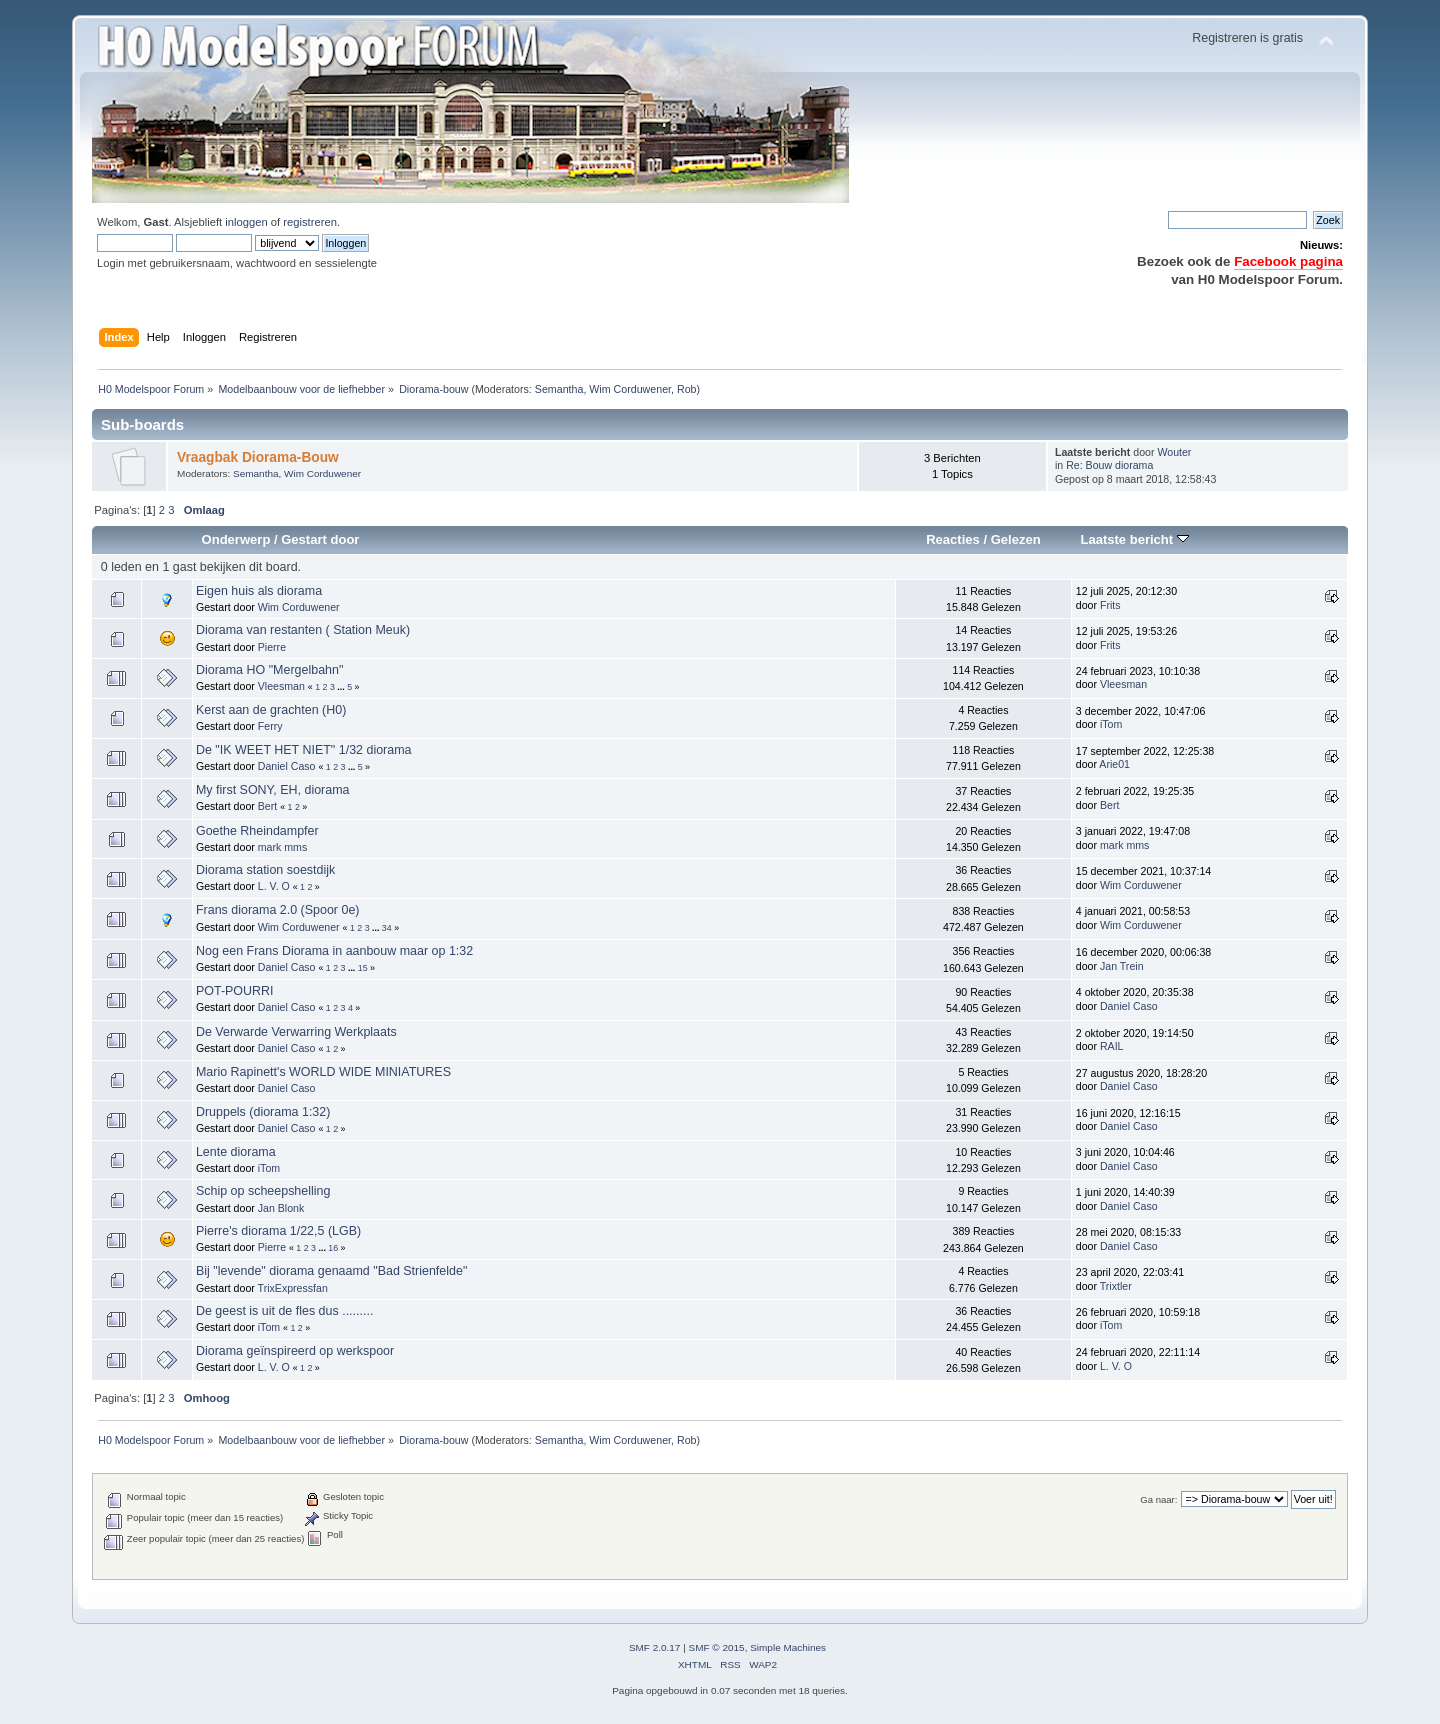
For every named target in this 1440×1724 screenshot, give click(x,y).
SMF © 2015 (717, 1647)
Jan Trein (1122, 966)
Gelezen (1016, 539)
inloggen (246, 222)
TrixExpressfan (293, 1288)
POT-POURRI (235, 991)
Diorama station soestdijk (265, 870)
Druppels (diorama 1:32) (263, 1112)
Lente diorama (236, 1152)
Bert (267, 806)
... (342, 687)
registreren (310, 222)
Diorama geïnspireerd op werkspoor (295, 1351)
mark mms (282, 847)
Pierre (272, 647)
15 (363, 968)
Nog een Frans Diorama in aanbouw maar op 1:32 (334, 951)
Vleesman (281, 686)
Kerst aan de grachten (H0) (271, 710)
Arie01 (1114, 764)
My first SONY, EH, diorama (273, 790)
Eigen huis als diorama (259, 591)
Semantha (559, 389)
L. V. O (274, 886)
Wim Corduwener (630, 389)
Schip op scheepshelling (263, 1191)
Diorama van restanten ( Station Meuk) (303, 630)
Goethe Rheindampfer (257, 831)
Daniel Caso (287, 766)
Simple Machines (788, 1647)
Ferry (270, 726)
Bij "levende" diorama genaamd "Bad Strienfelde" (331, 1271)
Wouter (1174, 452)
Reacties (953, 539)
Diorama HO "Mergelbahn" (269, 670)
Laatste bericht (1134, 539)
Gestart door (320, 539)
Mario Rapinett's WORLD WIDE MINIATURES (323, 1072)
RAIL (1112, 1046)
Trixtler (1116, 1286)
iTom (1111, 724)
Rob (687, 389)
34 (387, 928)
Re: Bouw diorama (1109, 465)
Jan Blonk (281, 1208)
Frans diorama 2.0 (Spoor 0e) (278, 910)
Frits (1110, 605)
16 (333, 1248)
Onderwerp (236, 539)
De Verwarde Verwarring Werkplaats (296, 1032)
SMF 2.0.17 (655, 1647)
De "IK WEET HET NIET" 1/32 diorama (304, 750)
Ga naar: (1158, 1499)
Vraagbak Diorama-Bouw (258, 457)
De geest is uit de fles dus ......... (284, 1311)
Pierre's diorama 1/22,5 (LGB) (278, 1231)
